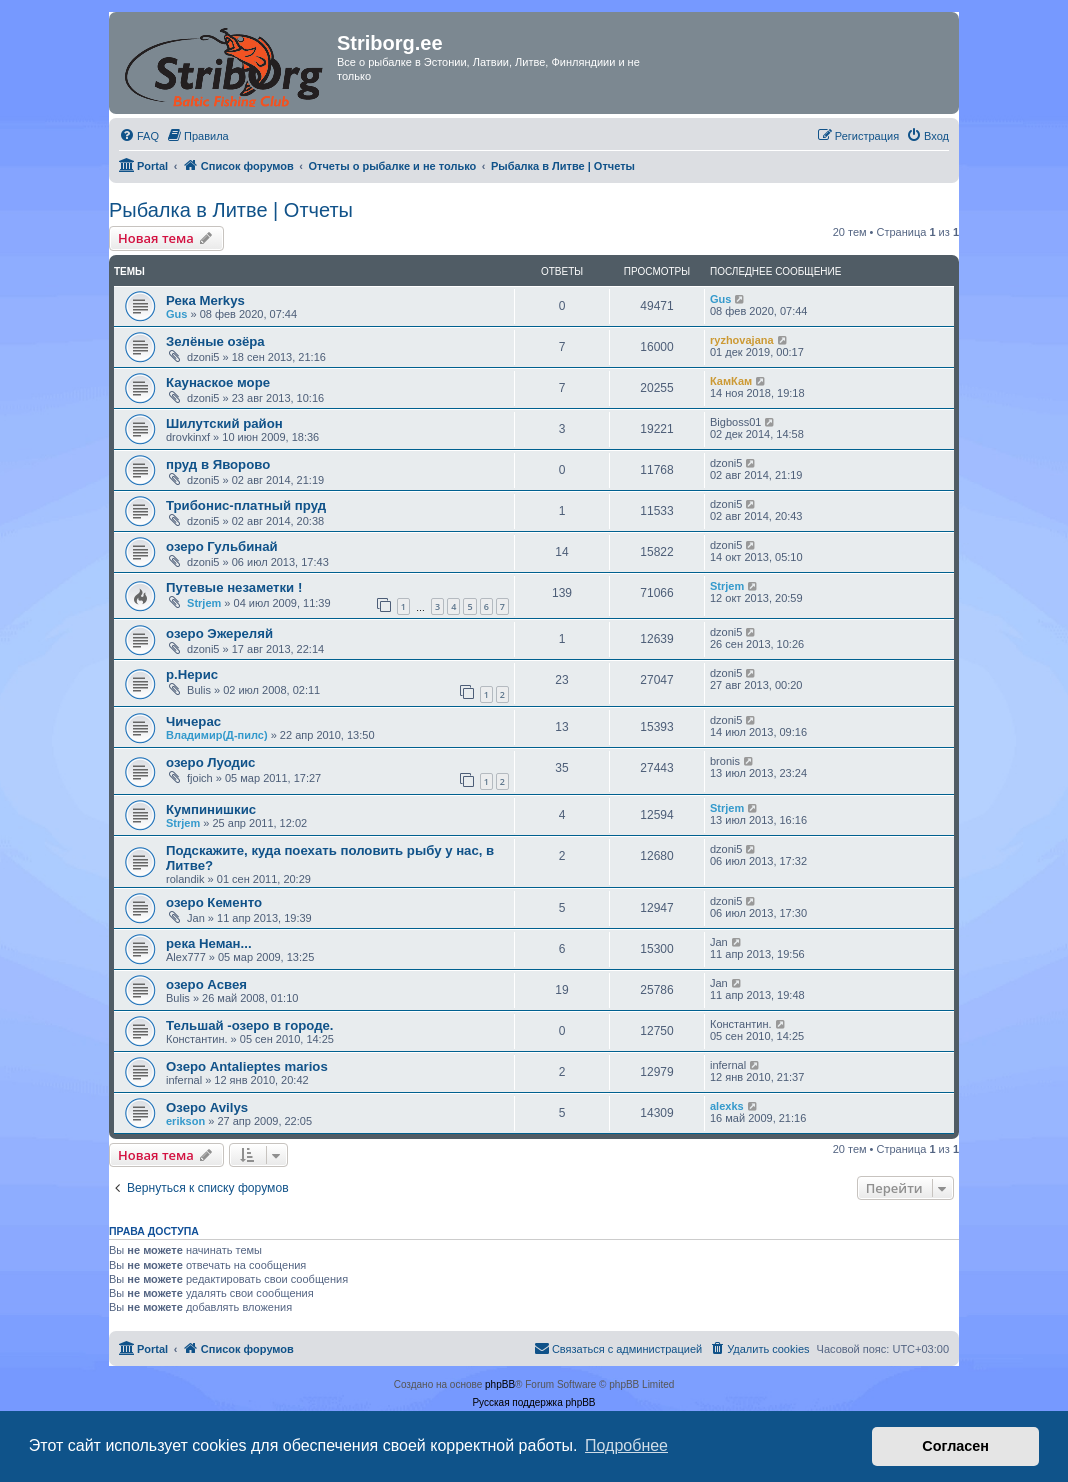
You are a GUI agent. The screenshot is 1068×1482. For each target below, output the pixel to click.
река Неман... (209, 943)
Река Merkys (205, 300)
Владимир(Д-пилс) (217, 735)
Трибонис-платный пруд (246, 505)
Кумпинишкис (211, 809)
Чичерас (193, 721)
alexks (727, 1106)
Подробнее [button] (626, 1445)
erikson (185, 1121)
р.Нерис (192, 674)
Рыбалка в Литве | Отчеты (231, 210)
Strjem (204, 603)
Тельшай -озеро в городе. (250, 1025)
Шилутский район (224, 423)
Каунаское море (218, 382)
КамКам (731, 381)
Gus (176, 314)
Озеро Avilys (207, 1107)
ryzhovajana (742, 340)
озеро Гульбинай (222, 546)
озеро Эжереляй (219, 633)
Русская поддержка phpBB (533, 1402)
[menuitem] (139, 136)
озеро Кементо (214, 902)
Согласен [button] (955, 1446)
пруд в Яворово (218, 464)
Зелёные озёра (215, 341)
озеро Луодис (210, 762)
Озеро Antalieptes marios (247, 1066)
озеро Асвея (206, 984)
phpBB (500, 1384)
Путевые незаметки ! (234, 587)
